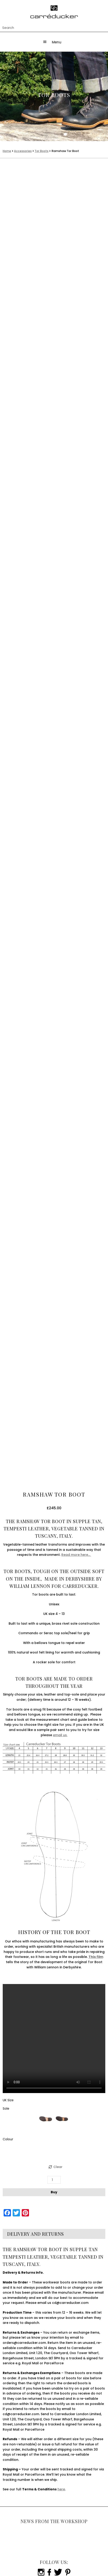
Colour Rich (85, 2553)
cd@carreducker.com (57, 2537)
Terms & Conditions (29, 2553)
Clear (57, 2105)
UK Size (8, 2038)
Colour (8, 2077)
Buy (54, 2130)
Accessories (23, 151)
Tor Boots (41, 151)
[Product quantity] (54, 2118)
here (61, 2427)
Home (7, 151)
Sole (6, 2046)
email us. (60, 1673)
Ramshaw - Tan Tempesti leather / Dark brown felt (53, 2087)
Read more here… (76, 1493)
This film (96, 1895)
